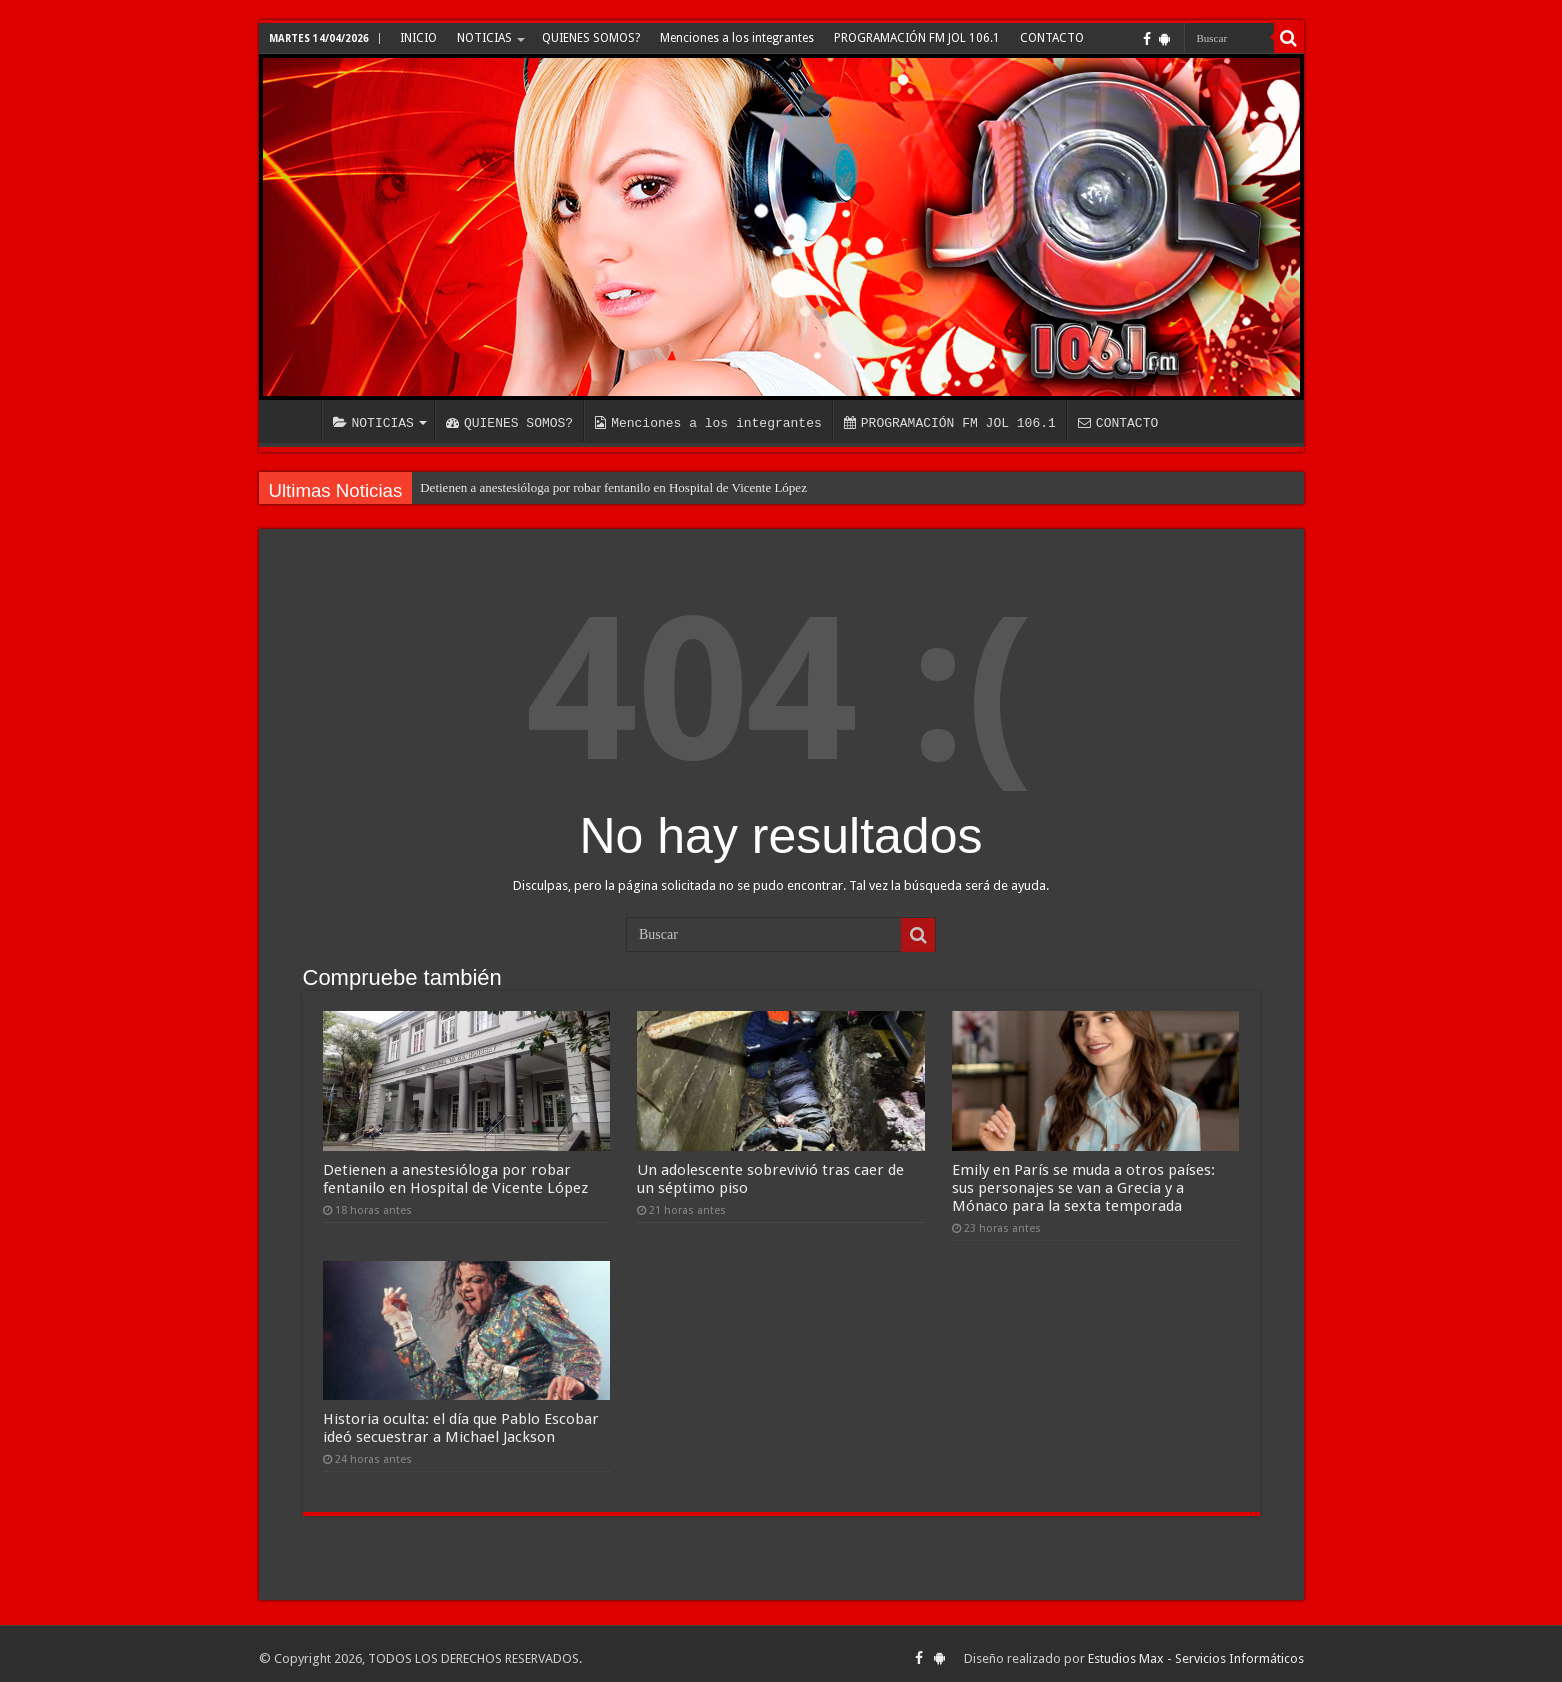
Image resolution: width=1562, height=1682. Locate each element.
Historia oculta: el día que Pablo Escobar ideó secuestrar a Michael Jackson (461, 1419)
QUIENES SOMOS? (591, 38)
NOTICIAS (484, 38)
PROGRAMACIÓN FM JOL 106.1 (917, 38)
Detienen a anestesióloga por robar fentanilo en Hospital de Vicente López (613, 487)
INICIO (418, 38)
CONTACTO (1052, 38)
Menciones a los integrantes (737, 38)
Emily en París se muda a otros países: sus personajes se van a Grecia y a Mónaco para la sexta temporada (1083, 1183)
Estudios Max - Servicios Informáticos (1196, 1649)
